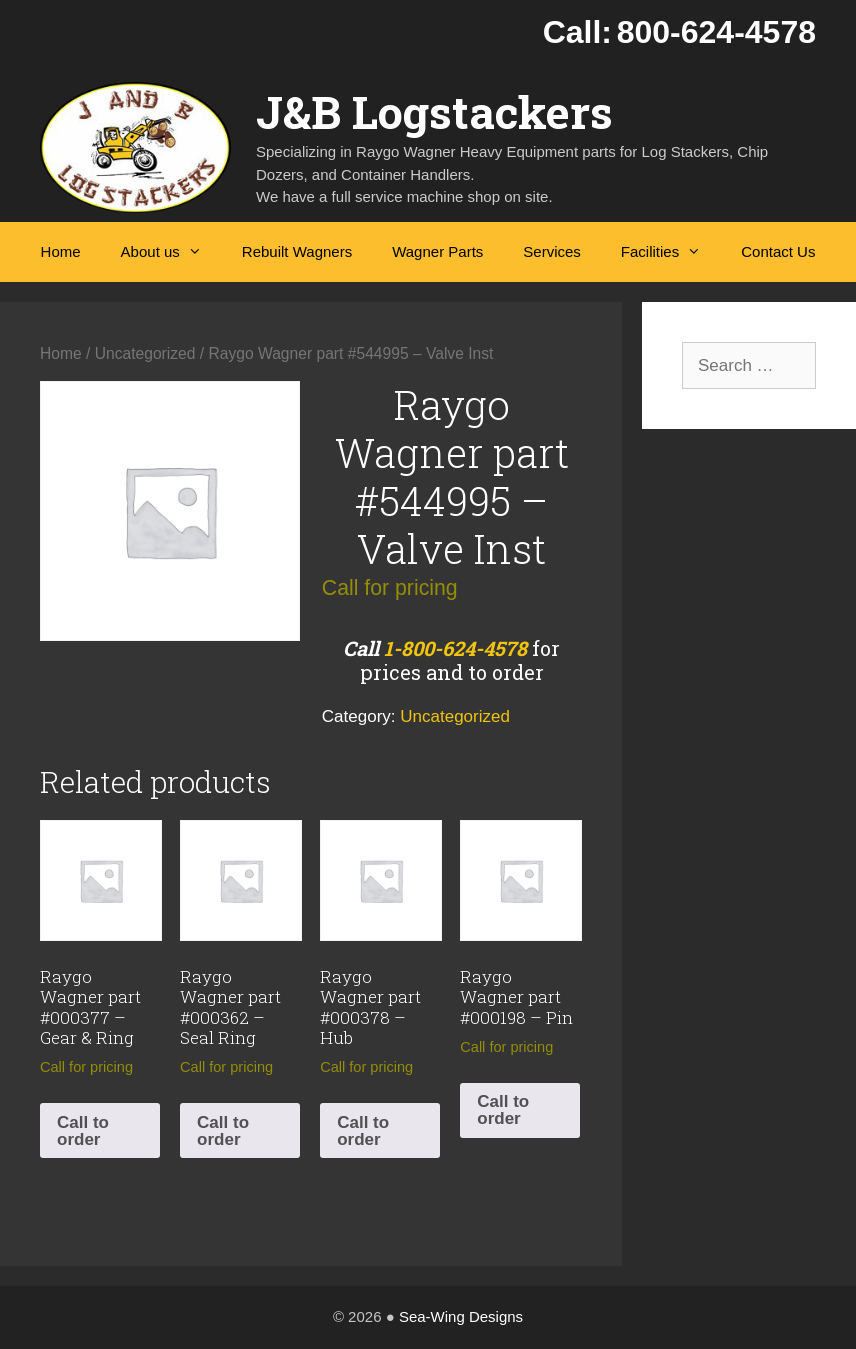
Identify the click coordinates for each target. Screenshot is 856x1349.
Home (61, 251)
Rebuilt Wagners (297, 251)
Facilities (671, 252)
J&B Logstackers (434, 111)
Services (552, 251)
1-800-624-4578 (455, 648)
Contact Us (778, 251)
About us (171, 252)
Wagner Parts (437, 251)
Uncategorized (145, 353)
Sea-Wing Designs (461, 1316)
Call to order (83, 1131)
